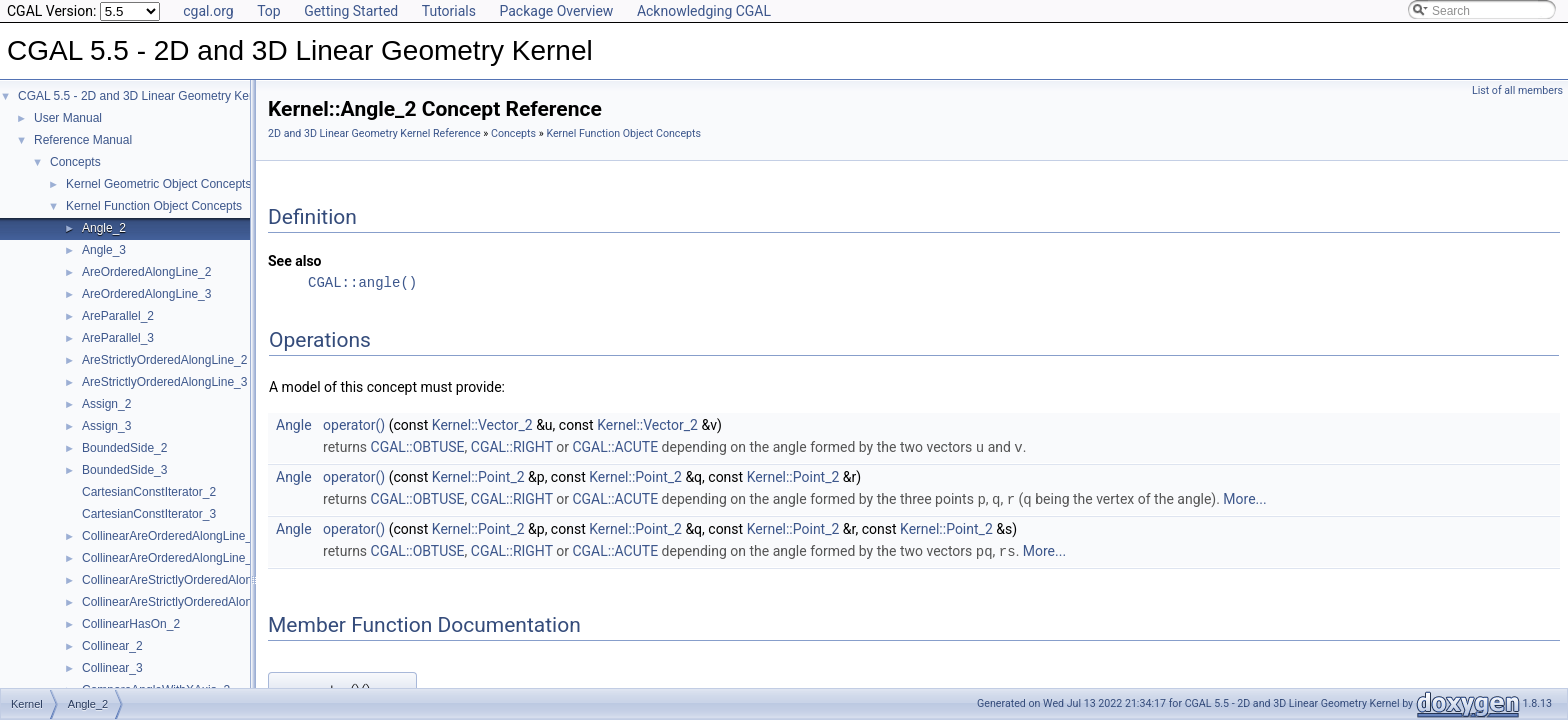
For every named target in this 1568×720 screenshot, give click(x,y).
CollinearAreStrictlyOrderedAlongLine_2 (188, 580)
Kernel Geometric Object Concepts (158, 184)
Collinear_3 (112, 668)
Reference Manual (83, 140)
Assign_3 (106, 426)
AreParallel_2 (118, 316)
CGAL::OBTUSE (418, 447)
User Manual (68, 118)
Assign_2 (106, 404)
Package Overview (556, 11)
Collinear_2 (112, 646)
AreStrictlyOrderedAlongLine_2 (164, 360)
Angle (294, 425)
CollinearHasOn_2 (131, 624)
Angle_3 (104, 250)
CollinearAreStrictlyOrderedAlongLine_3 (188, 602)
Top (269, 11)
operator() (354, 425)
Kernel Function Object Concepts (154, 206)
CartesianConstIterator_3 (149, 514)
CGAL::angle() (362, 282)
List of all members (1517, 90)
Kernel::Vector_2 (482, 425)
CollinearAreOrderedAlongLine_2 (170, 536)
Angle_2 (104, 228)
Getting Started (351, 11)
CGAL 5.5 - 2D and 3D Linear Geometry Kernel (143, 96)
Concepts (75, 162)
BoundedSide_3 (124, 470)
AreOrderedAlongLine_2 (146, 272)
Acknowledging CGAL (704, 11)
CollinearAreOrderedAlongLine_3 (170, 558)
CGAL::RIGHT (512, 447)
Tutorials (449, 11)
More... (1244, 498)
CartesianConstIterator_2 (149, 492)
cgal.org (208, 11)
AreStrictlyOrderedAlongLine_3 (164, 382)
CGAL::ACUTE (615, 447)
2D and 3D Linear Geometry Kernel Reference (374, 133)
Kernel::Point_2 (478, 476)
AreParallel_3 (118, 338)
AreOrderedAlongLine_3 (146, 294)
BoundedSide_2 (124, 448)
